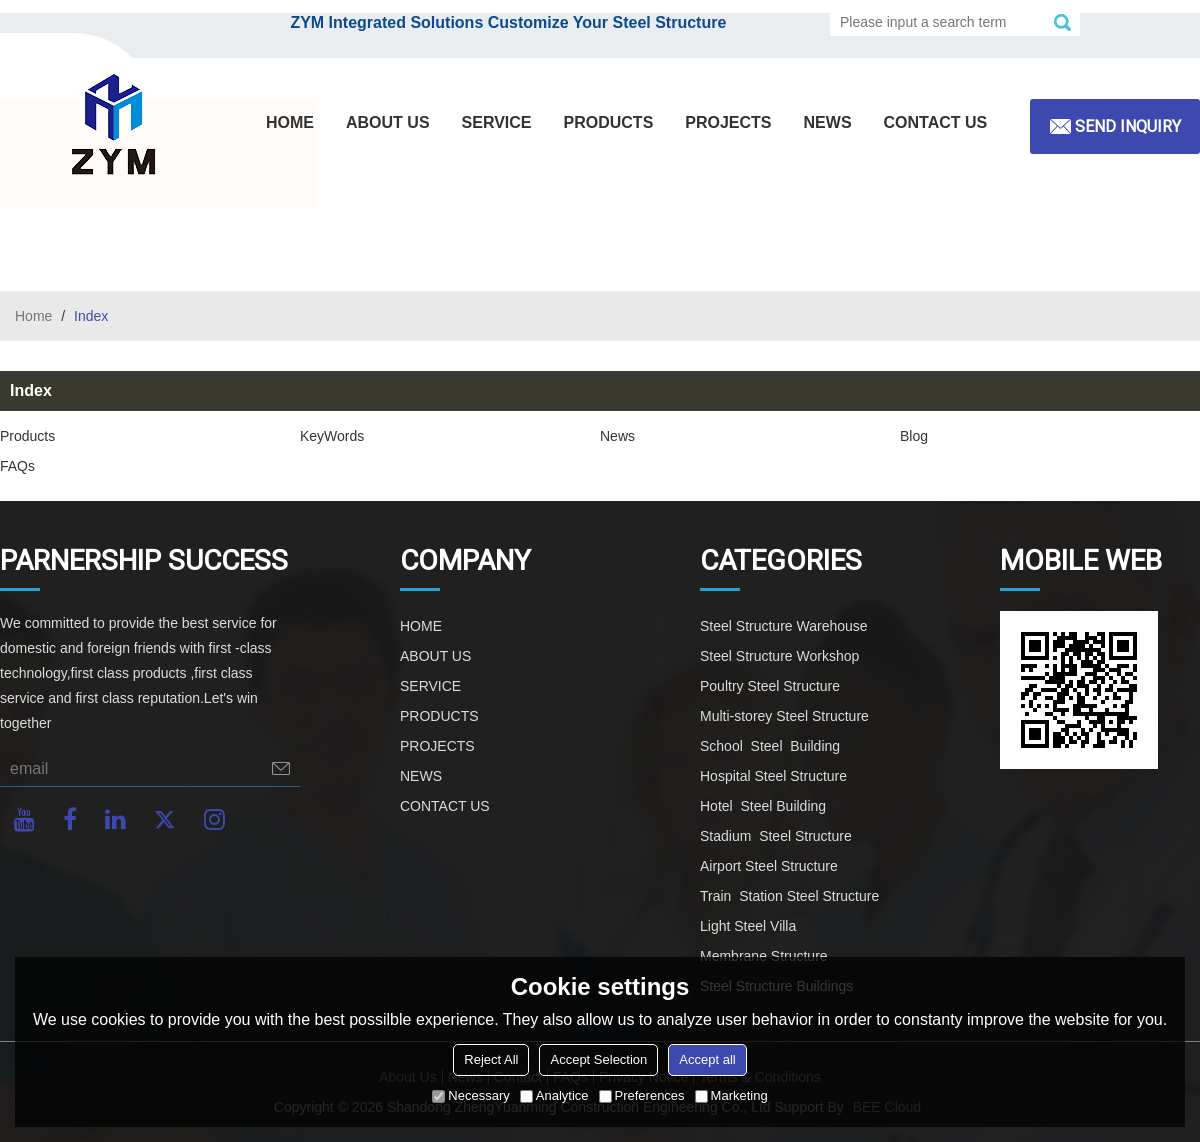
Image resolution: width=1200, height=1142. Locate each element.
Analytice (554, 1095)
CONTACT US (936, 122)
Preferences (642, 1095)
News (617, 436)
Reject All (491, 1059)
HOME (290, 122)
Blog (914, 436)
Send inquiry (1128, 126)
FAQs (17, 466)
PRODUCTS (609, 122)
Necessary (470, 1095)
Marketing (731, 1095)
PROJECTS (728, 122)
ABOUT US (388, 122)
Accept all (707, 1059)
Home (33, 316)
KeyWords (332, 436)
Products (27, 436)
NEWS (828, 122)
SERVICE (497, 122)
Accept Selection (598, 1059)
